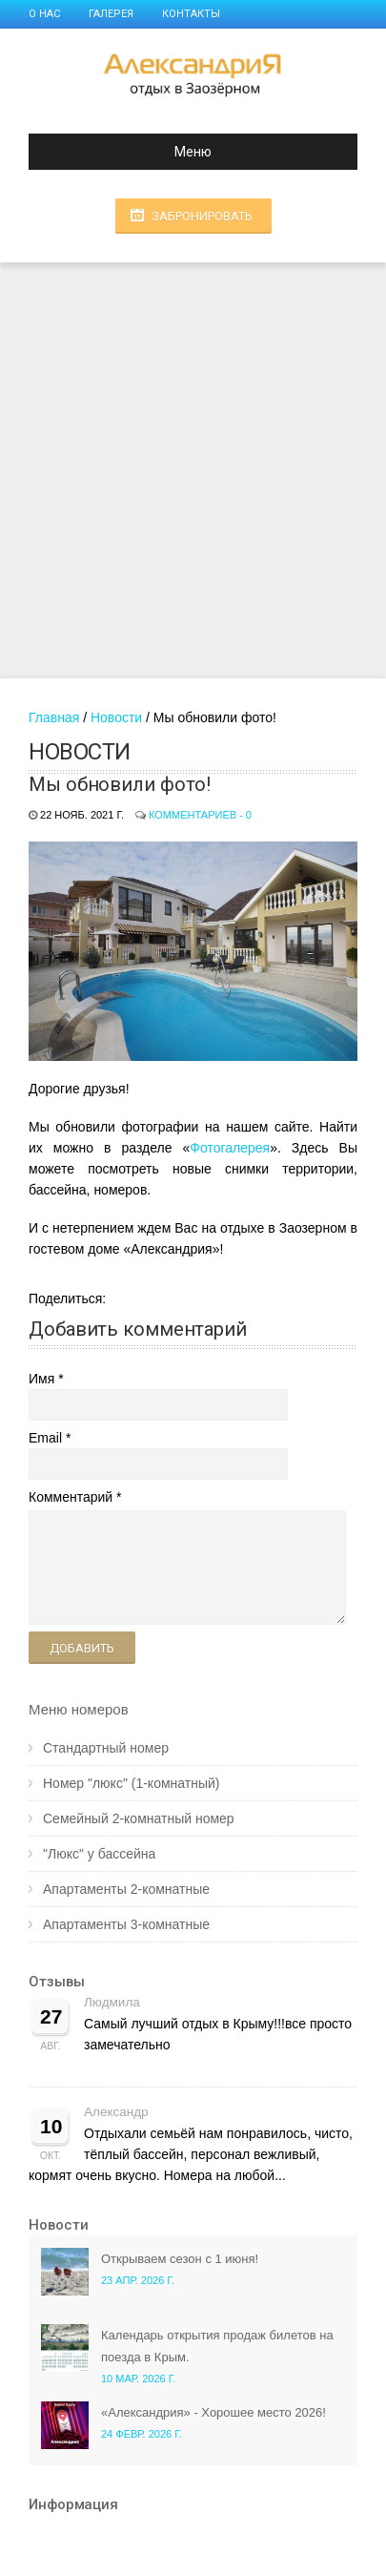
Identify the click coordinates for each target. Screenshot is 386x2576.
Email (45, 1437)
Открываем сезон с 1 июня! (179, 2259)
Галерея (111, 14)
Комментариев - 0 (200, 815)
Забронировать (202, 216)
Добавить (82, 1648)
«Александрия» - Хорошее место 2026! (213, 2412)
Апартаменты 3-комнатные (126, 1924)
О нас (44, 14)
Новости (116, 717)
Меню (128, 151)
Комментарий (70, 1497)
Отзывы (57, 1981)
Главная (54, 717)
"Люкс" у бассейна (99, 1853)
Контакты (191, 14)
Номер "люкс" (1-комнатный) (131, 1783)
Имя (41, 1378)
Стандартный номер (106, 1747)
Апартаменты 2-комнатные (126, 1889)
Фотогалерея (230, 1147)
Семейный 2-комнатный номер (138, 1818)
